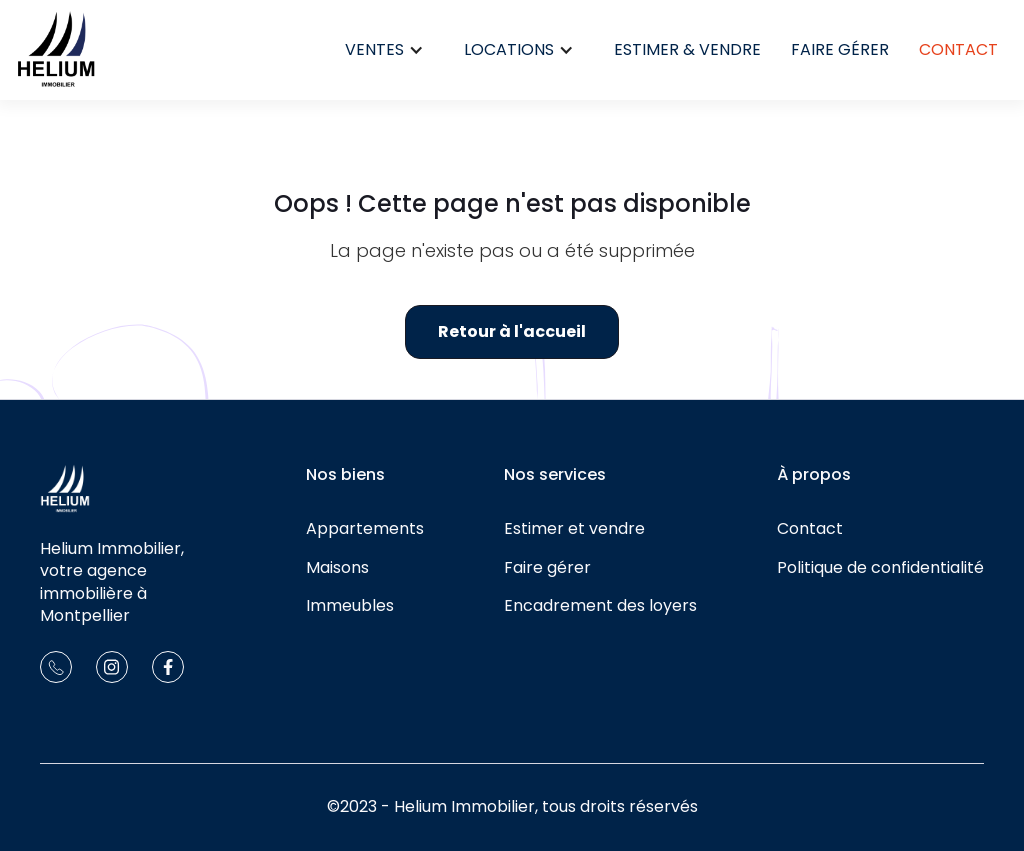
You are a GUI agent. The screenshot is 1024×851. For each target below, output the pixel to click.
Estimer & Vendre (687, 49)
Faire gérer (840, 49)
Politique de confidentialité (880, 568)
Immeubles (350, 606)
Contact (958, 49)
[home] (56, 50)
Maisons (337, 568)
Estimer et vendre (574, 529)
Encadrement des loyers (600, 606)
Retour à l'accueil (512, 331)
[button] (384, 50)
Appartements (365, 529)
